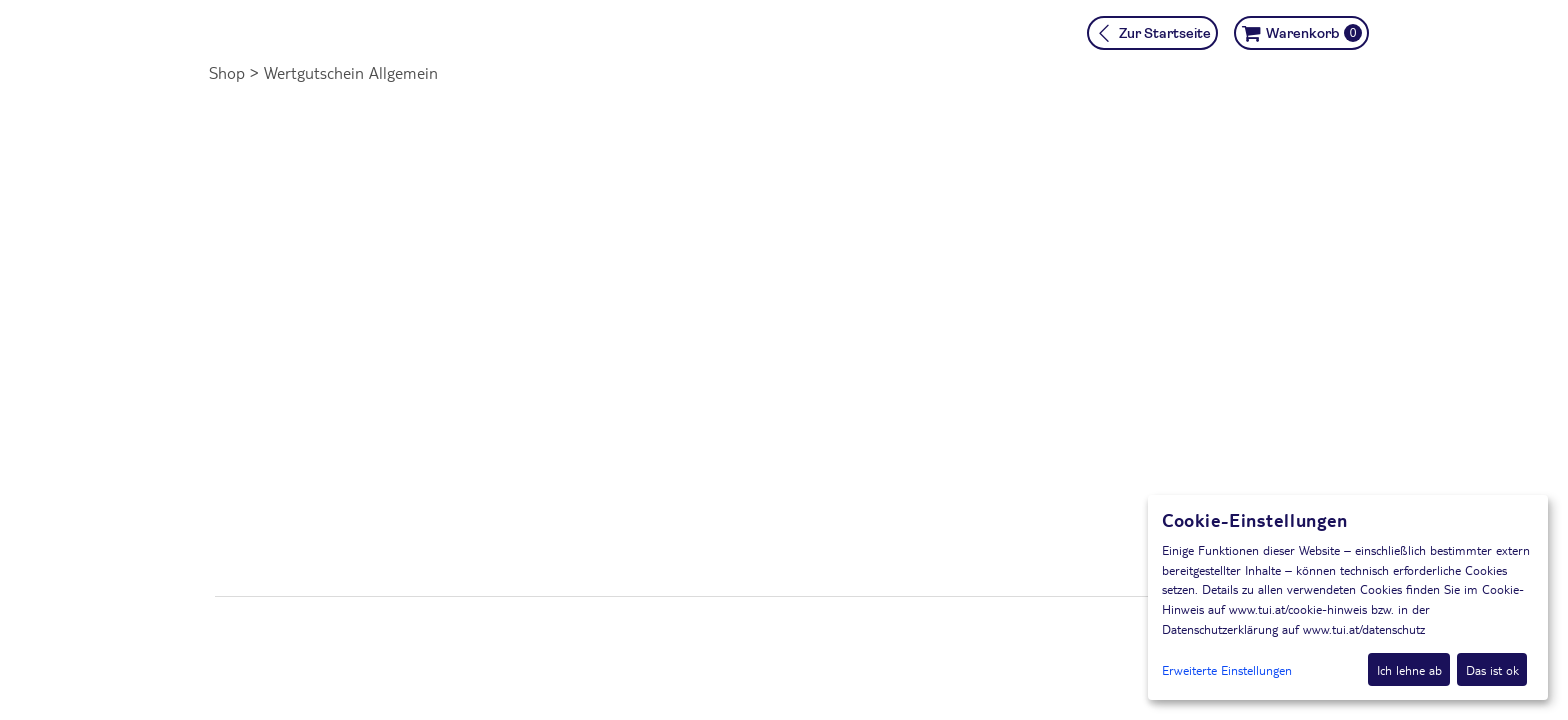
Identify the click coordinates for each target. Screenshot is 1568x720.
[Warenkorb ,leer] (1301, 33)
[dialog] (1348, 597)
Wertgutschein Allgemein (351, 72)
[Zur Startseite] (1152, 33)
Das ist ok (1492, 670)
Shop (227, 72)
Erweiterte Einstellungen (1227, 670)
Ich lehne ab (1409, 670)
